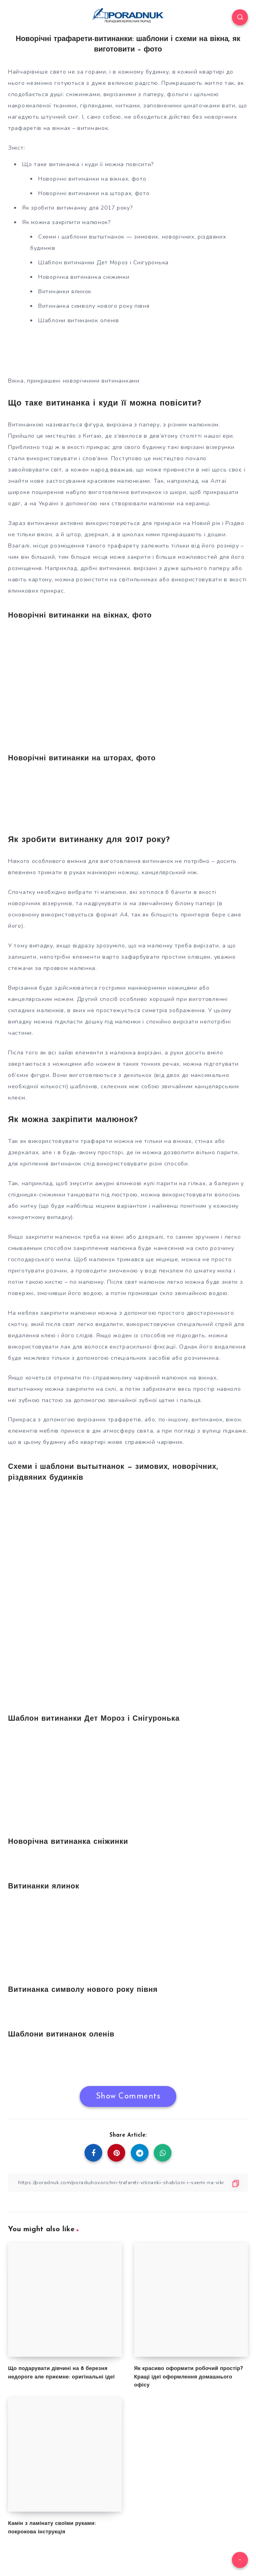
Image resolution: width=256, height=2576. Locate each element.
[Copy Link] (128, 2183)
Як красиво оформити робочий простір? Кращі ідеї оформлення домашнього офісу (188, 2377)
